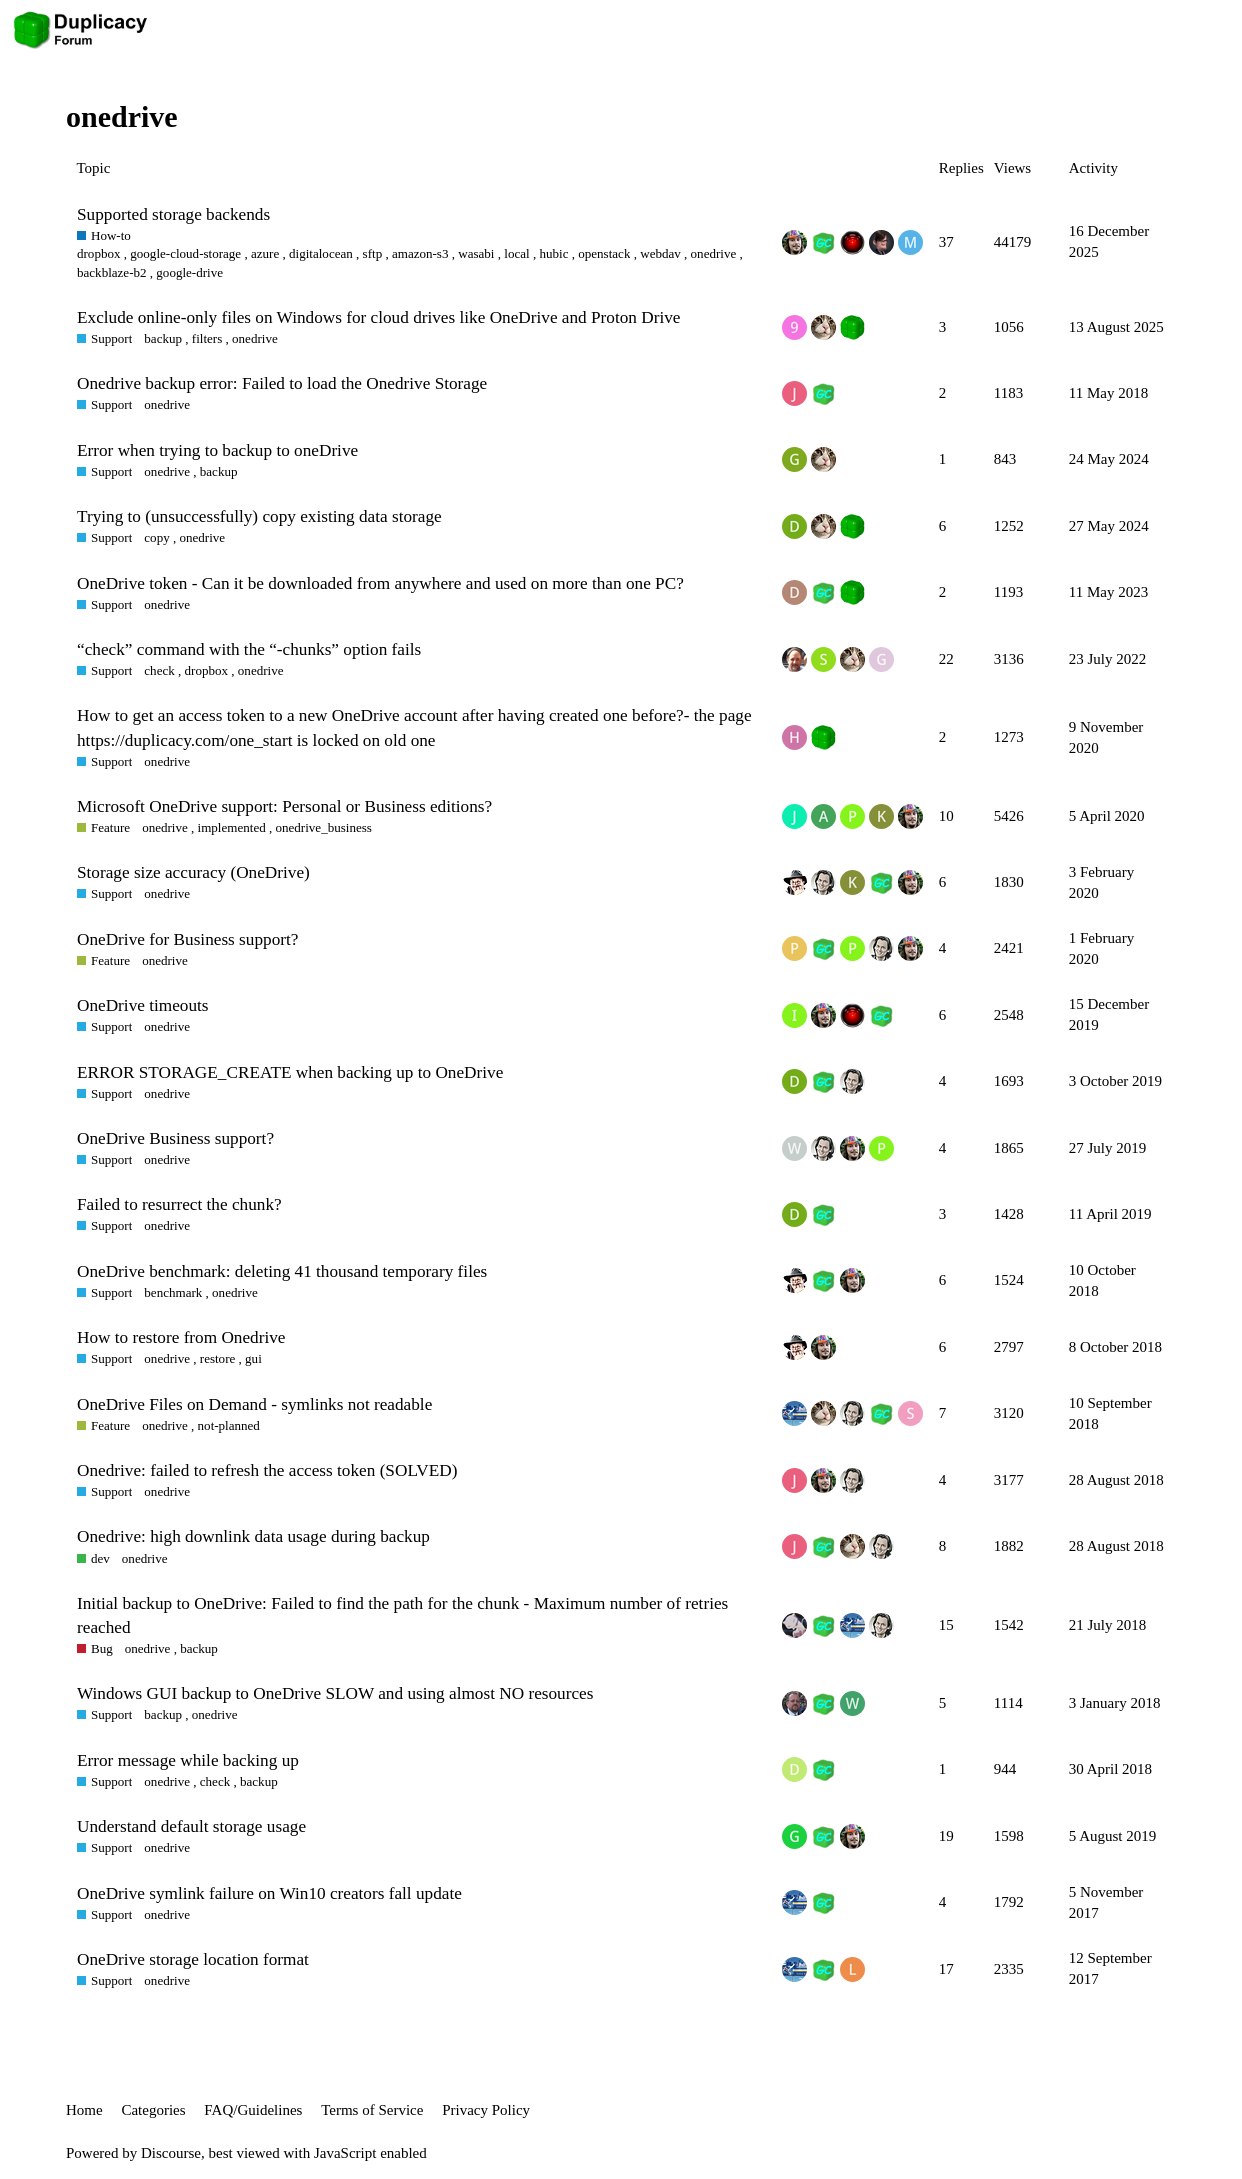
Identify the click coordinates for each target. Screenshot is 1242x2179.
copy (156, 537)
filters (207, 338)
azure (265, 253)
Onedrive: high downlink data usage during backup (253, 1536)
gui (253, 1358)
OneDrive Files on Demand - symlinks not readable (254, 1404)
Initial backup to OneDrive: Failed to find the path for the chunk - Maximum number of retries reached (402, 1615)
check (159, 670)
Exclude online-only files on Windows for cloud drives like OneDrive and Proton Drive (378, 317)
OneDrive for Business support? (187, 939)
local (516, 253)
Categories (153, 2110)
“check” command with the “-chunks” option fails (249, 649)
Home (84, 2110)
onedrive (714, 253)
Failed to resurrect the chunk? (179, 1204)
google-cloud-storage (185, 253)
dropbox (99, 253)
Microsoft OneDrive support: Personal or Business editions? (284, 806)
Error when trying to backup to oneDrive (217, 450)
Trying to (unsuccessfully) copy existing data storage (259, 516)
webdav (660, 253)
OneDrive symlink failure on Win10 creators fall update (269, 1893)
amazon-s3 (420, 253)
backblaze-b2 (112, 272)
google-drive (189, 272)
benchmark (173, 1292)
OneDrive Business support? (175, 1138)
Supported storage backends (173, 214)
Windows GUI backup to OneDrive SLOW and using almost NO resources (335, 1693)
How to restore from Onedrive (181, 1337)
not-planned (229, 1425)
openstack (604, 253)
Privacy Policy (486, 2110)
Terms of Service (372, 2110)
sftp (373, 253)
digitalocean (321, 253)
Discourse (171, 2153)
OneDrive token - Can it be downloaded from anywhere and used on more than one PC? (380, 583)
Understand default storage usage (191, 1826)
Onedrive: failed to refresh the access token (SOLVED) (267, 1470)
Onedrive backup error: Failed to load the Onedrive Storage (282, 383)
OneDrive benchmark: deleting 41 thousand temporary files (282, 1271)
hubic (553, 253)
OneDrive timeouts (143, 1005)
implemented (232, 827)
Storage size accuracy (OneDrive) (193, 872)
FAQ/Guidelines (253, 2110)
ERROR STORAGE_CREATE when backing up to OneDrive (290, 1072)
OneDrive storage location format (193, 1959)
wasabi (476, 253)
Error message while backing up (188, 1760)
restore (218, 1358)
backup (163, 338)
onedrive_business (324, 827)
